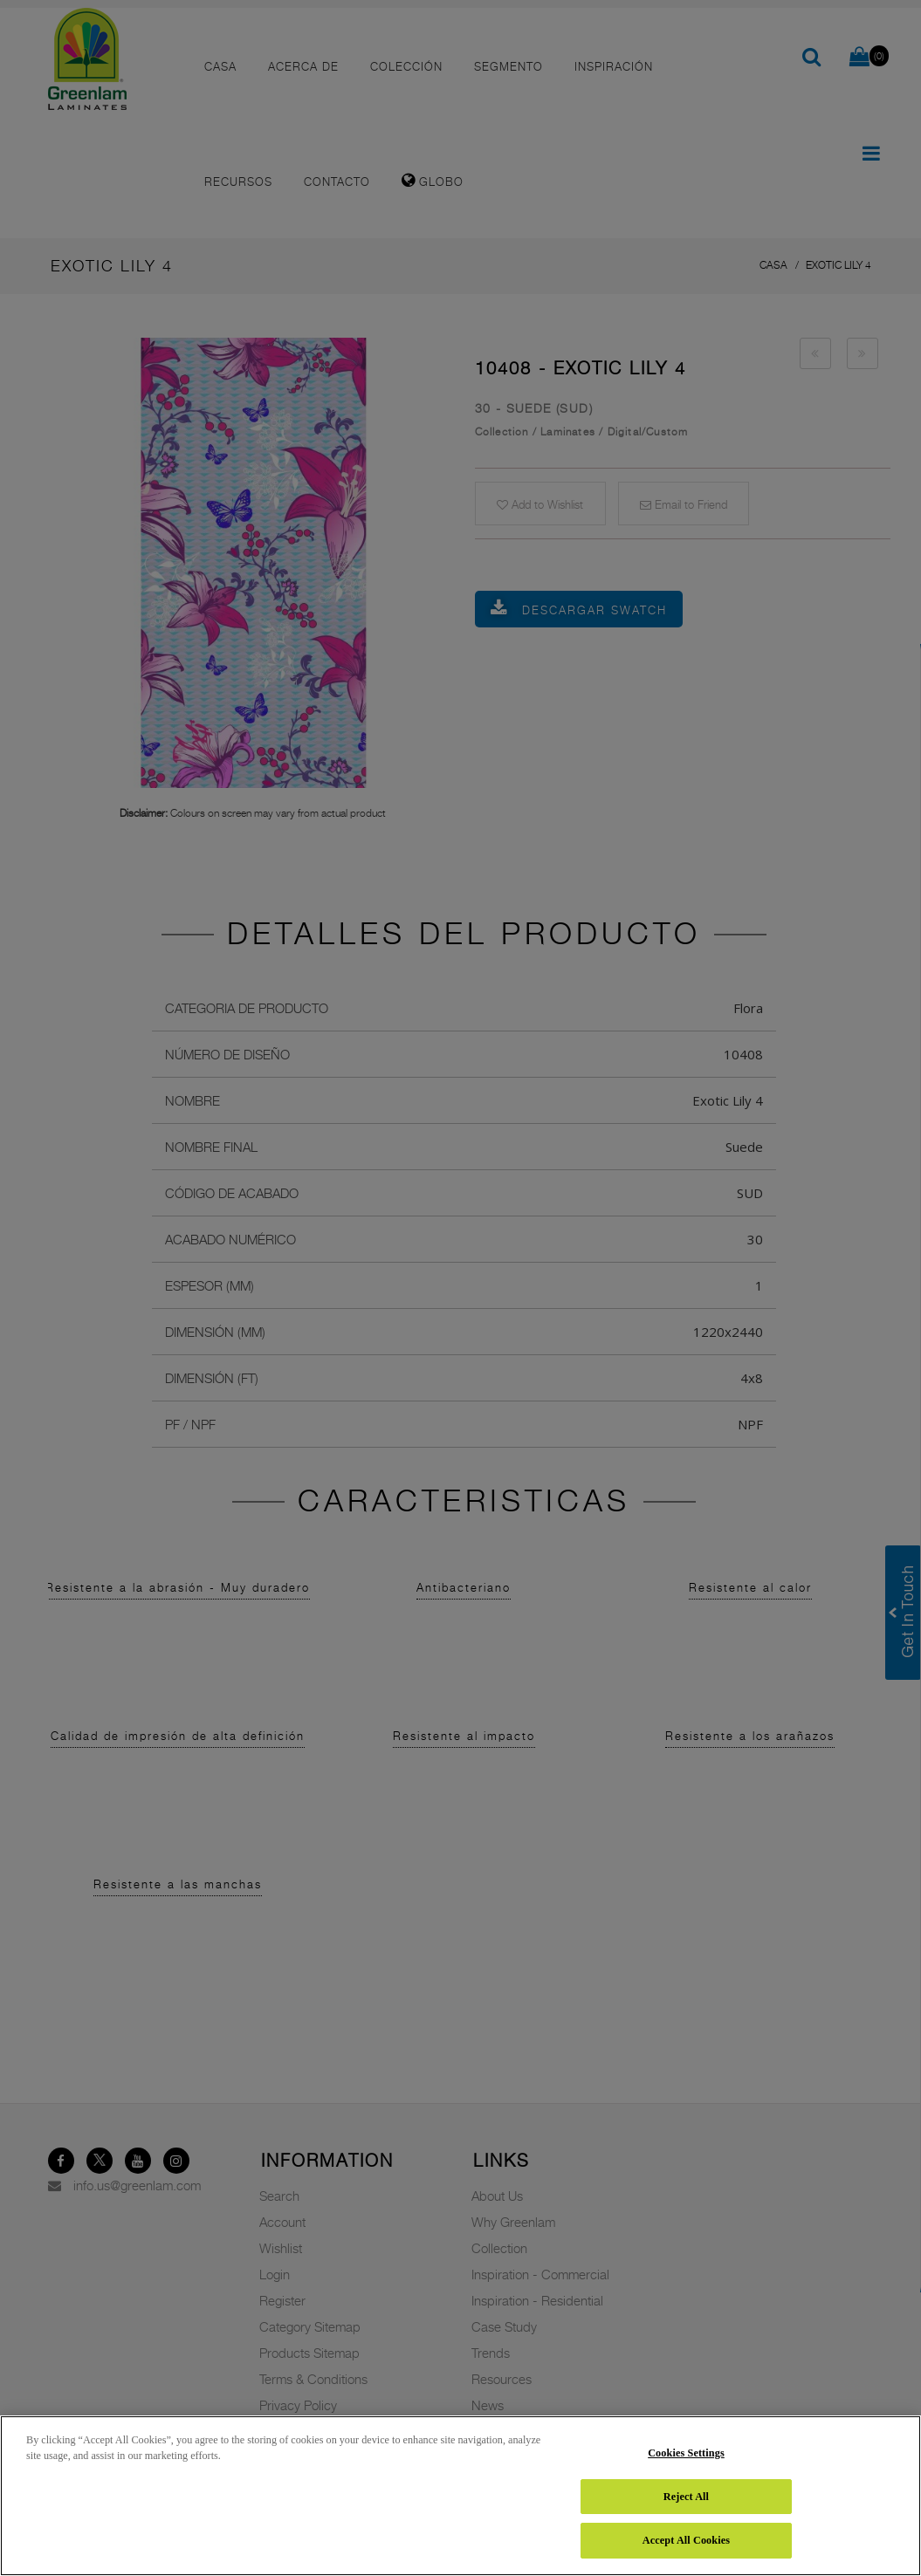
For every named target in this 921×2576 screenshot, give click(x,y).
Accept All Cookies (686, 2540)
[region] (460, 2495)
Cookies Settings (686, 2453)
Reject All (686, 2496)
